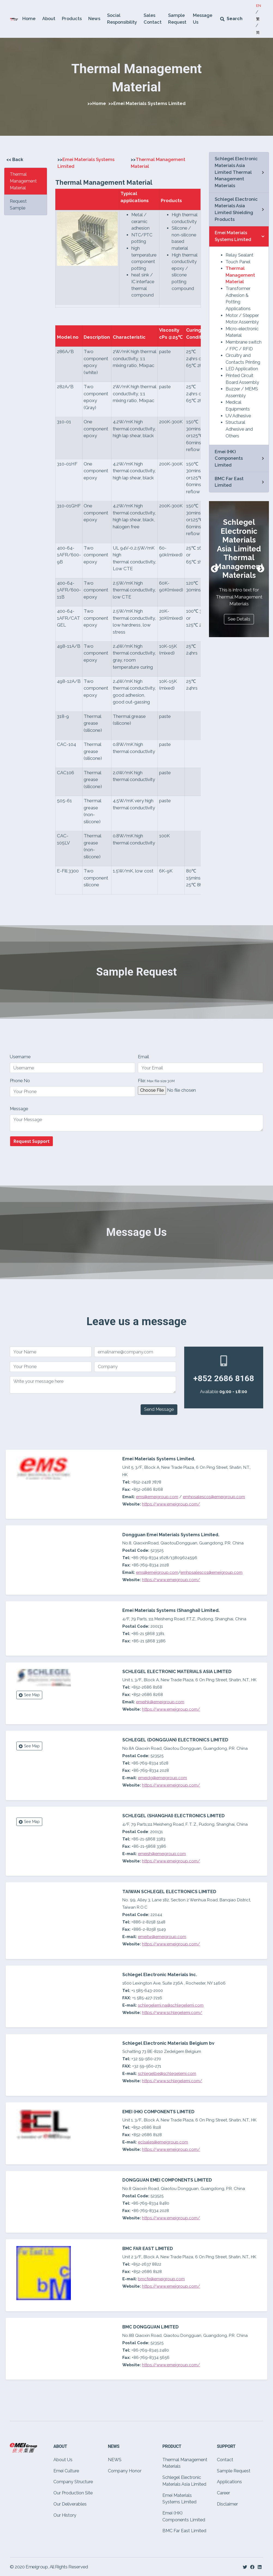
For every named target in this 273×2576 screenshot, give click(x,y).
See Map (29, 1695)
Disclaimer (227, 2504)
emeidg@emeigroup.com (162, 1777)
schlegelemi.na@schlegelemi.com (171, 2005)
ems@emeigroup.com (157, 1572)
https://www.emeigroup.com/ (171, 1579)
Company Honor (124, 2470)
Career (223, 2492)
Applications (229, 2481)
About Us (62, 2459)
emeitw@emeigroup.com (162, 1936)
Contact (225, 2459)
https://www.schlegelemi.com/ (172, 2012)
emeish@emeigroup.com (162, 1853)
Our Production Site (73, 2492)
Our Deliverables (70, 2504)
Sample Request (233, 2470)
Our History (64, 2515)
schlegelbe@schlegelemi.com (167, 2073)
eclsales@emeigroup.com (163, 2142)
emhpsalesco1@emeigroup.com (211, 1572)
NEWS (115, 2459)
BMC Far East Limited (184, 2530)
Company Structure (73, 2481)
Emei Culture (66, 2470)
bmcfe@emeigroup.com (161, 2278)
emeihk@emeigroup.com (160, 1701)
